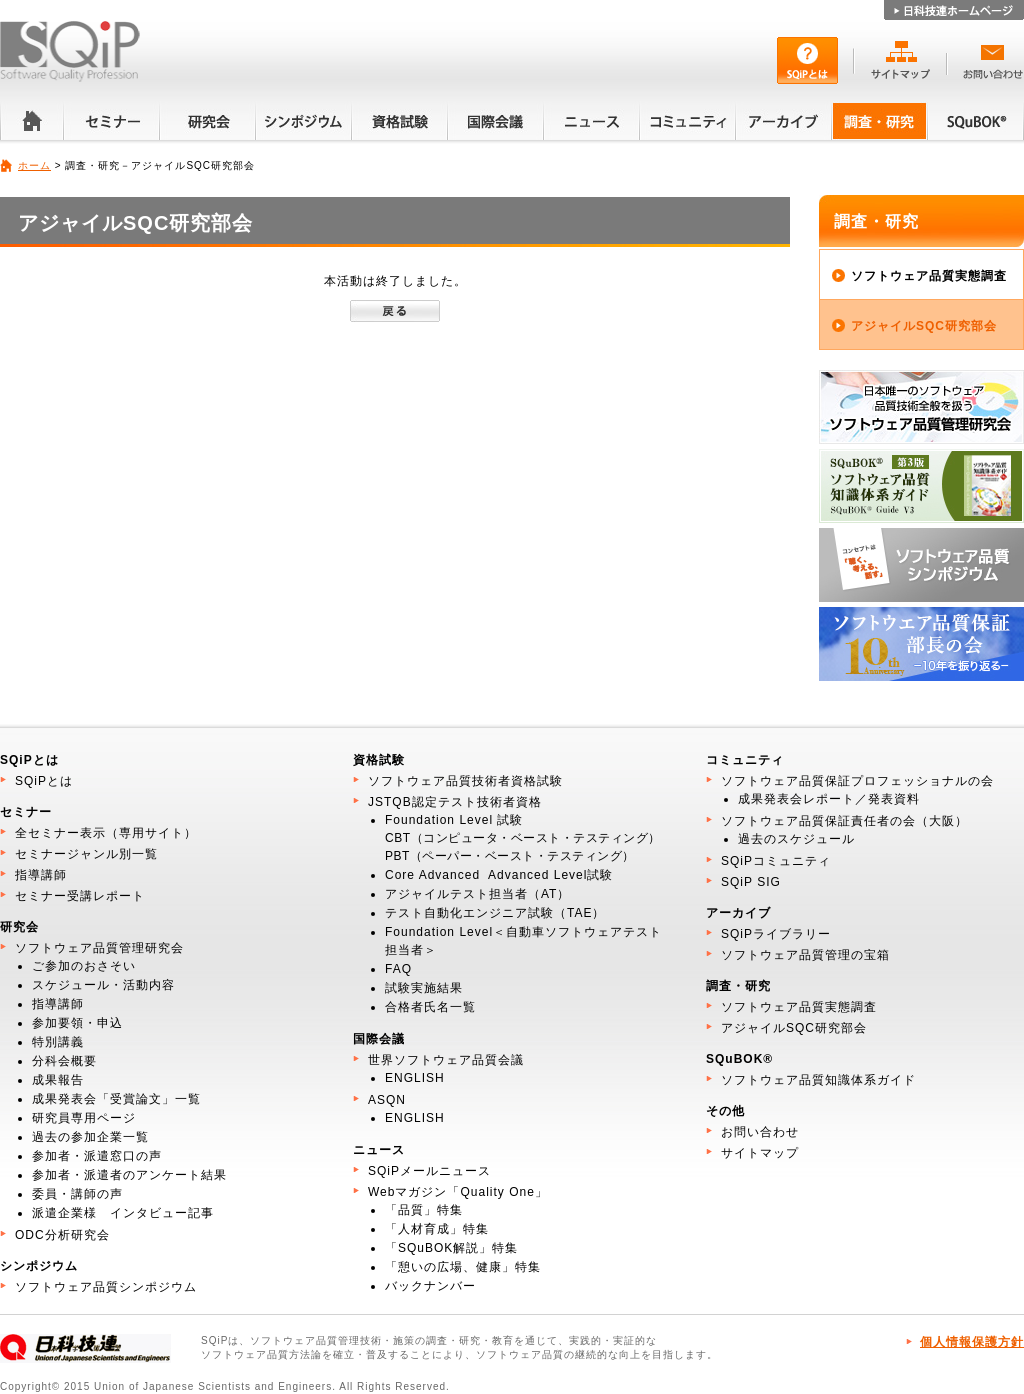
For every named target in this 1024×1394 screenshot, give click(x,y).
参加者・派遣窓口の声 (97, 1156)
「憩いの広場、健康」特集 (463, 1267)
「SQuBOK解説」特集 (451, 1248)
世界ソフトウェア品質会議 (446, 1060)
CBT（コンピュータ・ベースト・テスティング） (523, 838)
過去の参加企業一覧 (90, 1137)
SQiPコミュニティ (776, 861)
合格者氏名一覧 (430, 1007)
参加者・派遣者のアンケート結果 (129, 1175)
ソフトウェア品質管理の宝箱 (805, 955)
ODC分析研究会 (62, 1235)
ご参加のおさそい (84, 966)
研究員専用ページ (84, 1118)
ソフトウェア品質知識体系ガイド (818, 1080)
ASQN (387, 1100)
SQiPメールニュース (429, 1171)
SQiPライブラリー (776, 934)
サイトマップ (760, 1153)
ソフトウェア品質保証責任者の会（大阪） (844, 821)
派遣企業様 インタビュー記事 (123, 1213)
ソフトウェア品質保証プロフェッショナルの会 (857, 781)
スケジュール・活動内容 (103, 985)
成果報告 (58, 1080)
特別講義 (58, 1042)
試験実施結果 (424, 988)
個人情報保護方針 (972, 1342)
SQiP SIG (751, 882)
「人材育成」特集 (437, 1229)
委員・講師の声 (77, 1194)
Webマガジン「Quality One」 (458, 1192)
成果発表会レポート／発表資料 (829, 799)
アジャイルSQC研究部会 (924, 326)
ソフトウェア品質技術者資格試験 (465, 781)
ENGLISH (415, 1078)
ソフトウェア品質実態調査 (929, 276)
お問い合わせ (760, 1132)
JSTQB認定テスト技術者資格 (455, 802)
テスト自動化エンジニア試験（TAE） (495, 913)
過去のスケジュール (796, 839)
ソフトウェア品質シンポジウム (106, 1287)
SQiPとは (44, 781)
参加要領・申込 (77, 1023)
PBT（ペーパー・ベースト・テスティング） (510, 856)
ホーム (34, 165)
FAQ (398, 969)
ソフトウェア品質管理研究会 (99, 948)
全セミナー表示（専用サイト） (106, 833)
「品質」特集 (424, 1210)
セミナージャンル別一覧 (86, 854)
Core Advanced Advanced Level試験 (499, 875)
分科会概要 (64, 1061)
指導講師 (41, 875)
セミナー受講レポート (80, 896)
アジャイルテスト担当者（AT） (477, 894)
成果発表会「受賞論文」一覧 (116, 1099)
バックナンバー (430, 1286)
